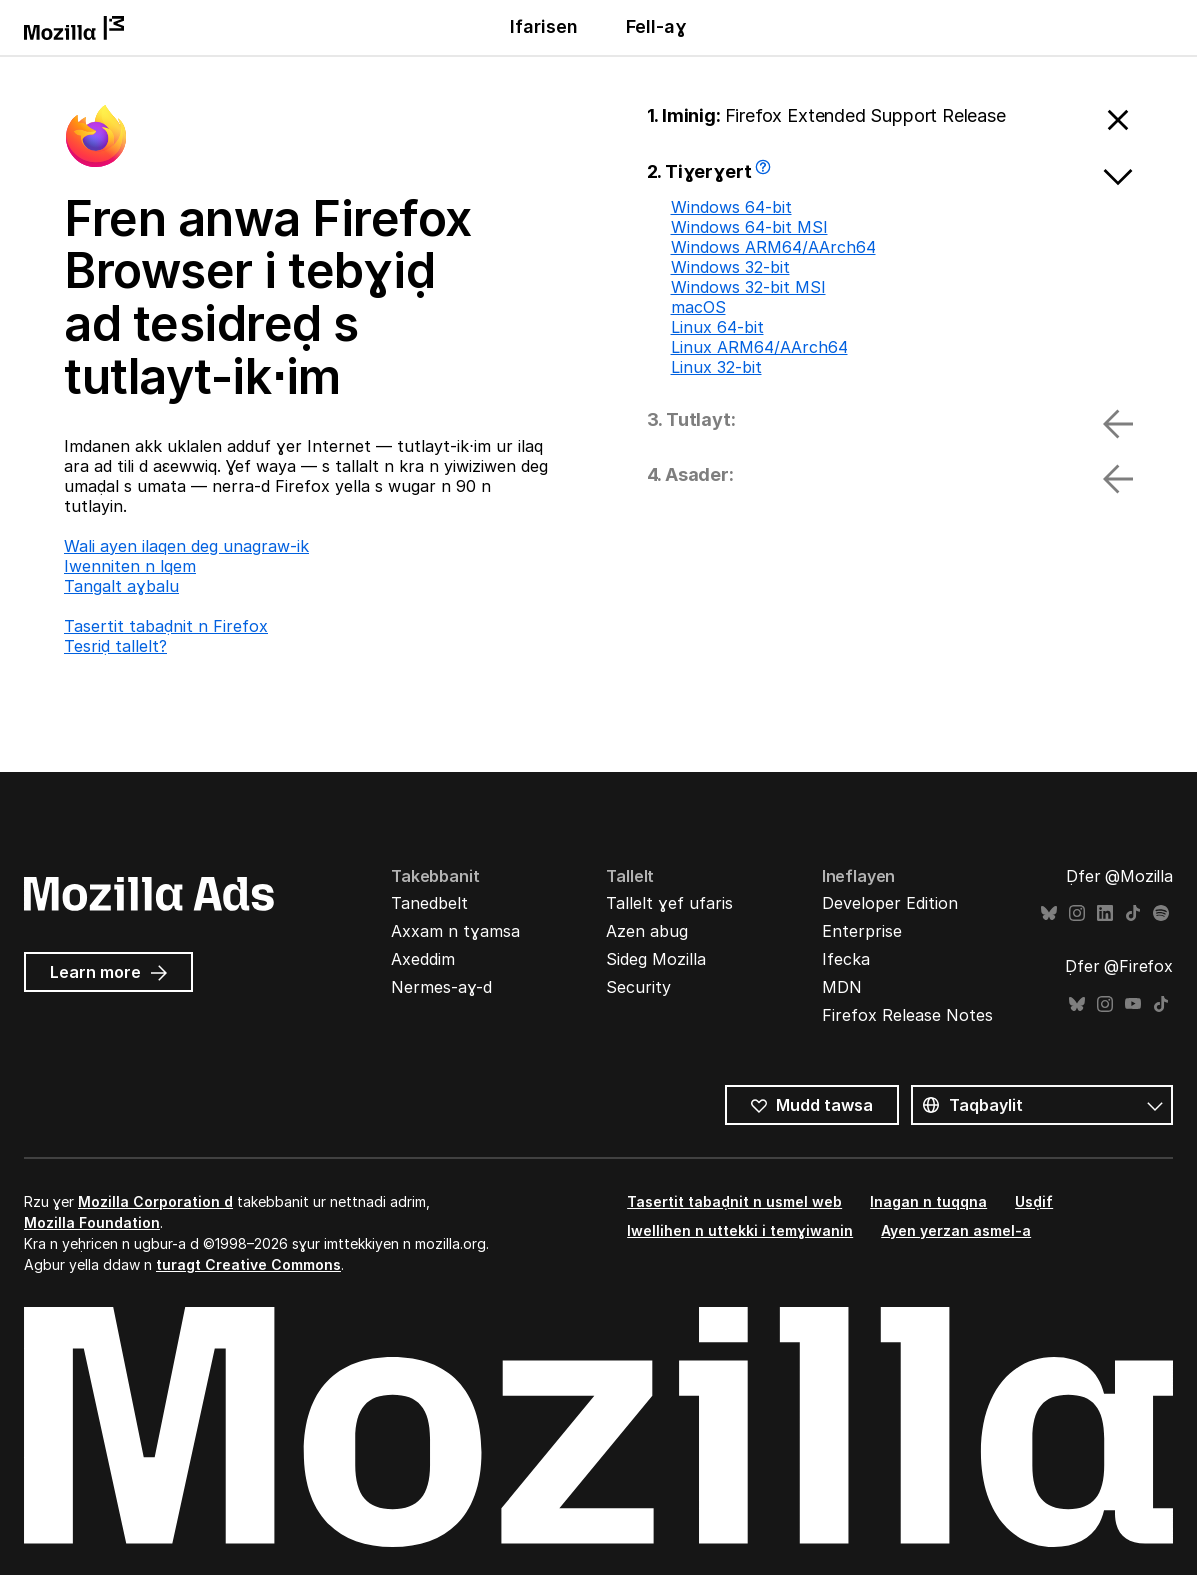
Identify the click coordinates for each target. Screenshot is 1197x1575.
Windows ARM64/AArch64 (773, 247)
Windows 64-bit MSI (749, 227)
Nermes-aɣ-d (441, 987)
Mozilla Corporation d (155, 1201)
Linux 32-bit (716, 367)
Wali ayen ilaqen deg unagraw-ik (186, 546)
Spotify (1161, 913)
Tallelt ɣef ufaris (669, 903)
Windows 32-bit (730, 267)
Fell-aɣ (656, 26)
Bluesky (1049, 913)
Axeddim (423, 959)
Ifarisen (544, 26)
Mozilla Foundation (92, 1222)
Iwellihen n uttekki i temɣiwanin (740, 1230)
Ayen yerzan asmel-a (956, 1230)
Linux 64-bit (717, 327)
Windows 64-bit (731, 207)
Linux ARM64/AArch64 (759, 347)
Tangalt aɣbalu (121, 586)
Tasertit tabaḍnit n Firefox (166, 626)
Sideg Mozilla (656, 959)
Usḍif (1034, 1201)
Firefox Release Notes (907, 1015)
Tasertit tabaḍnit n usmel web (734, 1201)
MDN (842, 987)
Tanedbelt (429, 903)
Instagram (1077, 913)
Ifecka (846, 959)
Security (638, 987)
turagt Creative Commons (248, 1264)
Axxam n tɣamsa (455, 931)
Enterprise (862, 931)
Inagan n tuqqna (928, 1201)
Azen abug (647, 931)
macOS (698, 307)
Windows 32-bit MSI (748, 287)
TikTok (1133, 913)
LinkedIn (1105, 913)
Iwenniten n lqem (130, 566)
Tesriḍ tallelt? (115, 646)
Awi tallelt (765, 173)
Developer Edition (890, 903)
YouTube (1133, 1004)
